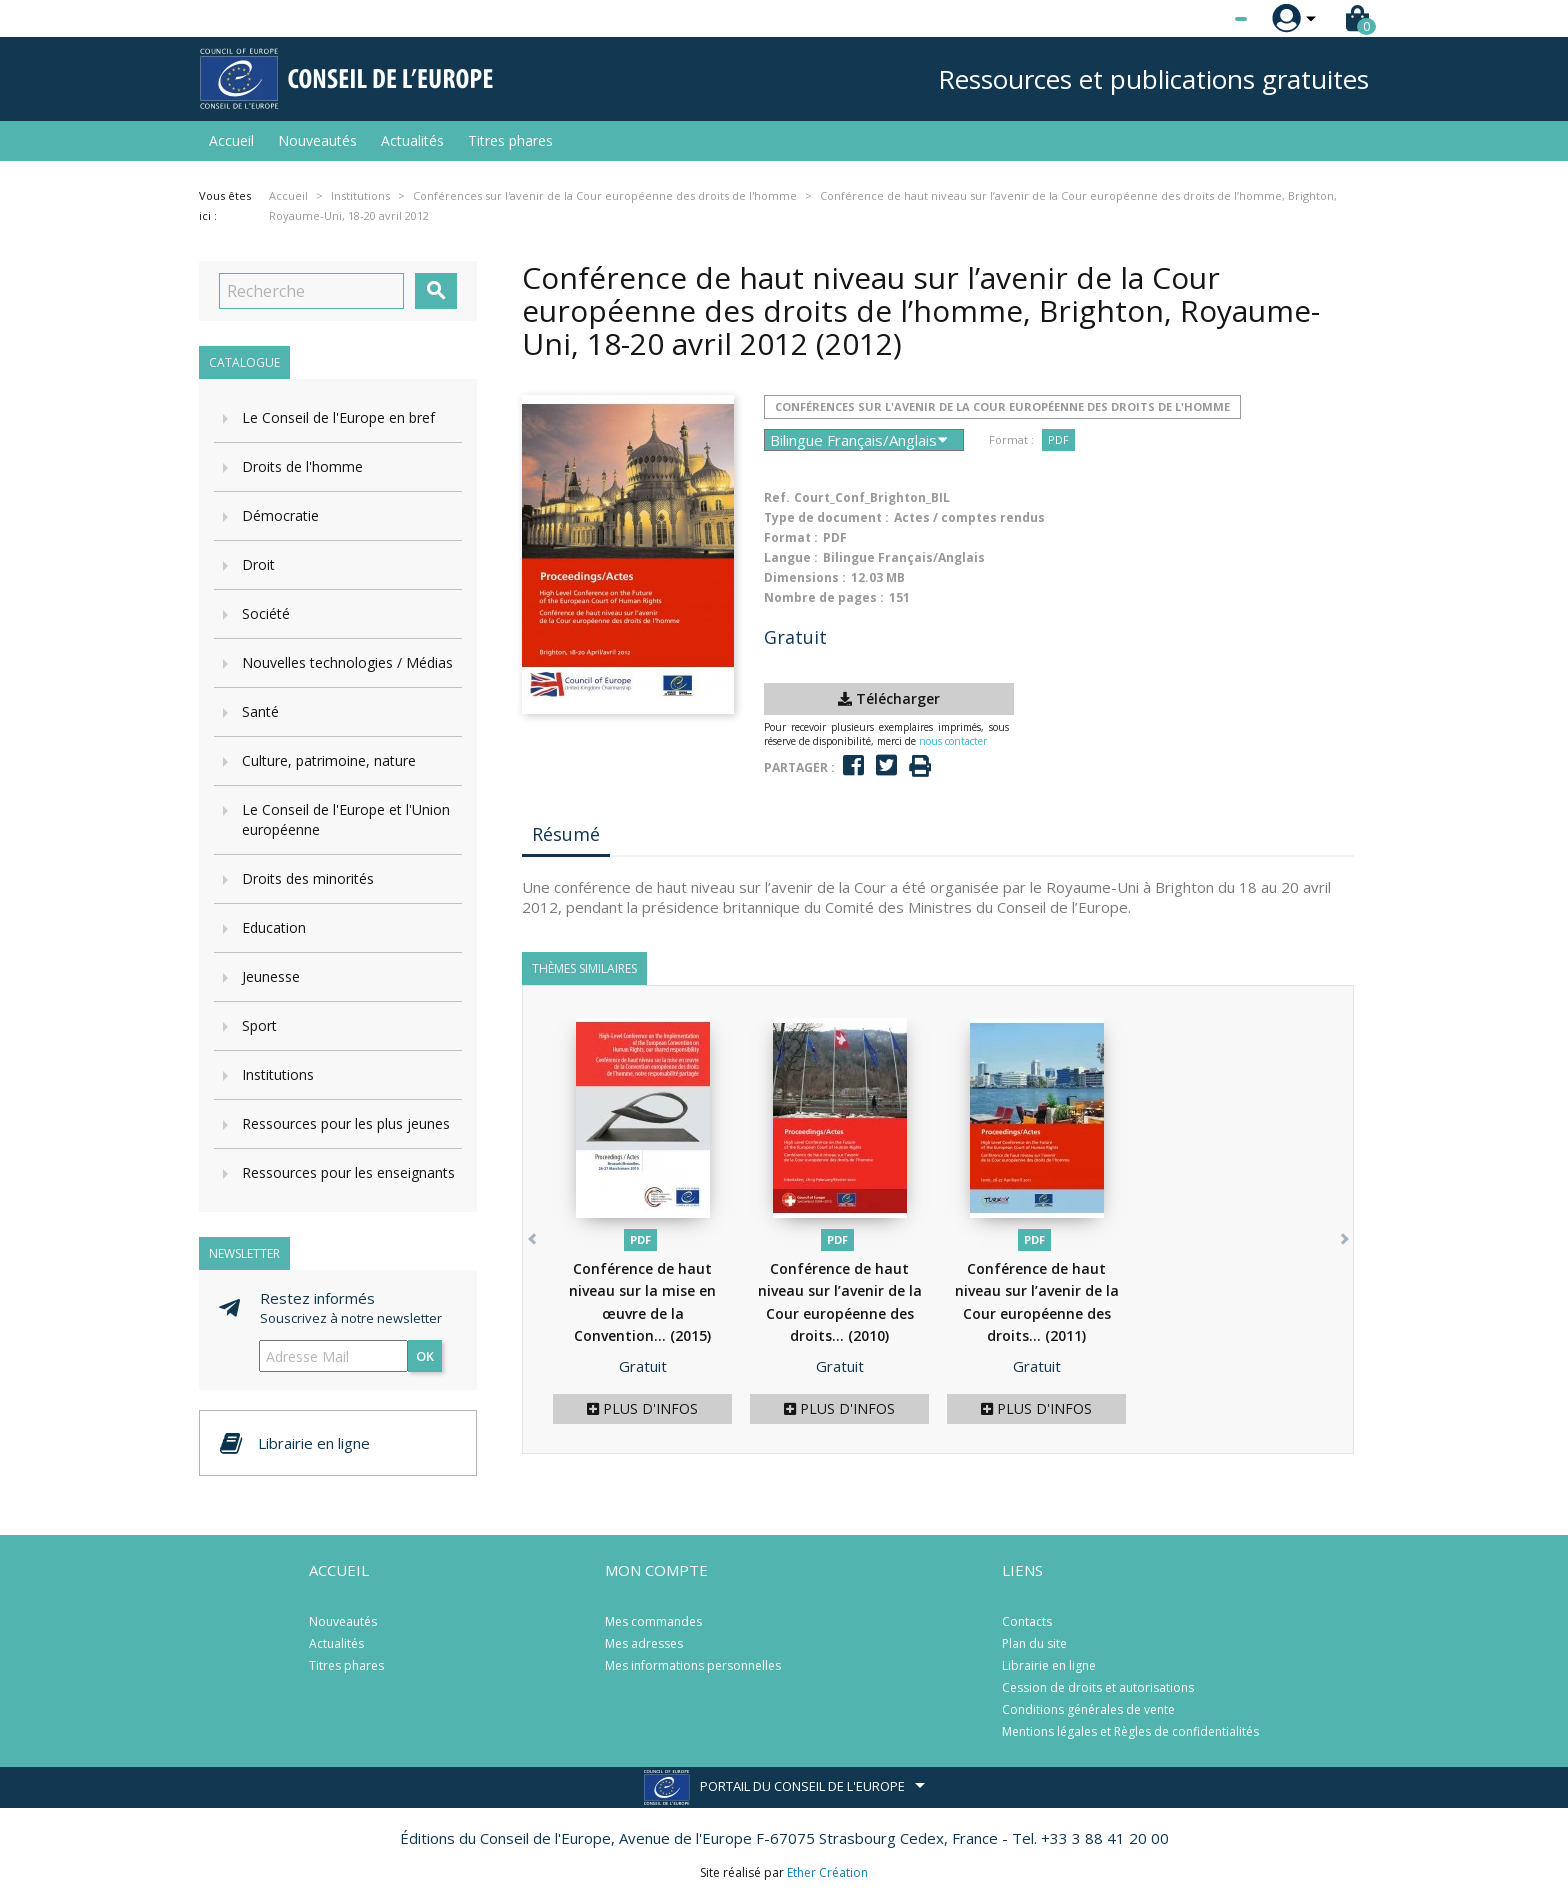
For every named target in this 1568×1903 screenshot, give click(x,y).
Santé (260, 711)
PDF (1058, 439)
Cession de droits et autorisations (1098, 1687)
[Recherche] (311, 291)
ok (425, 1356)
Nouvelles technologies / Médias (347, 662)
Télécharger (889, 698)
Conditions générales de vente (1088, 1709)
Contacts (1027, 1621)
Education (274, 927)
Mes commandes (653, 1621)
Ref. (777, 497)
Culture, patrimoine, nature (329, 760)
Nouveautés (317, 140)
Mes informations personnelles (693, 1665)
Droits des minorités (308, 878)
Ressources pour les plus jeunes (346, 1123)
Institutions (278, 1074)
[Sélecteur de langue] (1200, 19)
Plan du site (1034, 1643)
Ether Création (827, 1872)
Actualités (412, 140)
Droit (258, 564)
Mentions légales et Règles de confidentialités (1130, 1731)
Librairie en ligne (1049, 1665)
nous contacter (953, 741)
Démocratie (280, 515)
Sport (259, 1025)
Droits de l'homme (302, 466)
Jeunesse (271, 976)
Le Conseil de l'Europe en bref (338, 417)
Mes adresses (644, 1643)
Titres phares (510, 140)
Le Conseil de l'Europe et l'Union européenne (346, 819)
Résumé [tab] (566, 834)
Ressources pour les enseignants (348, 1172)
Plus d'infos (642, 1408)
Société (266, 613)
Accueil (231, 140)
